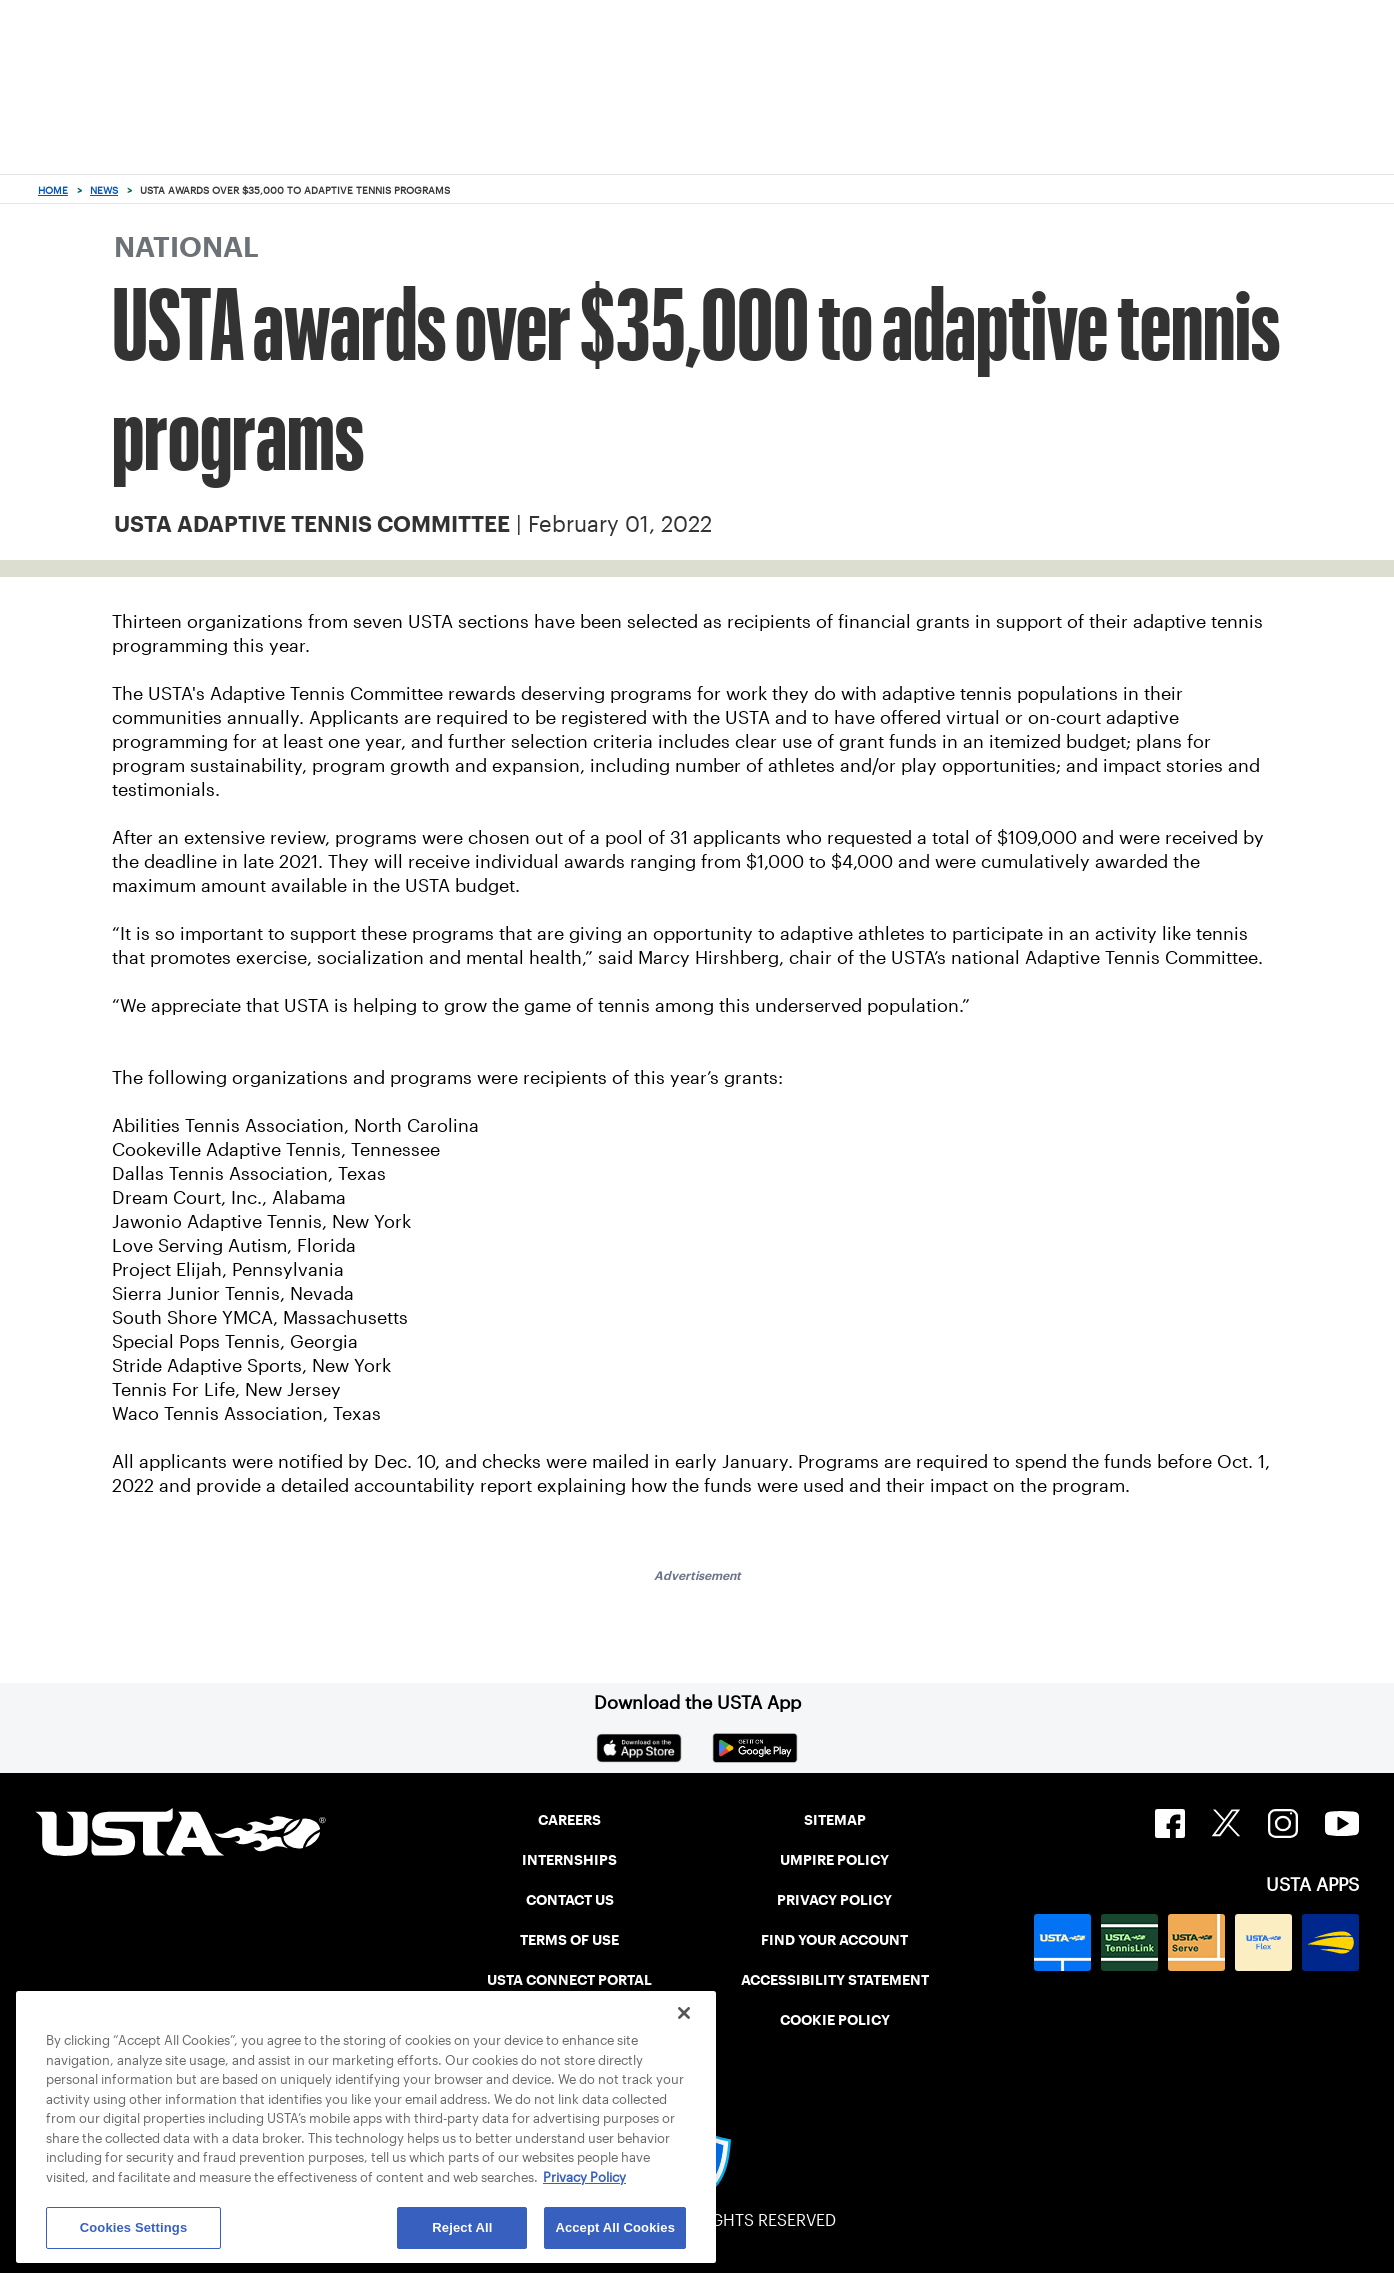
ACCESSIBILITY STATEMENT (835, 1980)
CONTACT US (570, 1900)
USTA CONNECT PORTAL (569, 1980)
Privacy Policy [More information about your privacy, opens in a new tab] (584, 2177)
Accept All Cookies (615, 2227)
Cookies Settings (134, 2227)
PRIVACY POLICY (834, 1900)
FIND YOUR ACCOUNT (834, 1940)
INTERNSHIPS (569, 1860)
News (104, 190)
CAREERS (569, 1820)
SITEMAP (835, 1820)
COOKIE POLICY (835, 2020)
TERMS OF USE (569, 1940)
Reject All (462, 2227)
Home (53, 190)
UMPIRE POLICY (834, 1860)
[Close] (684, 2013)
